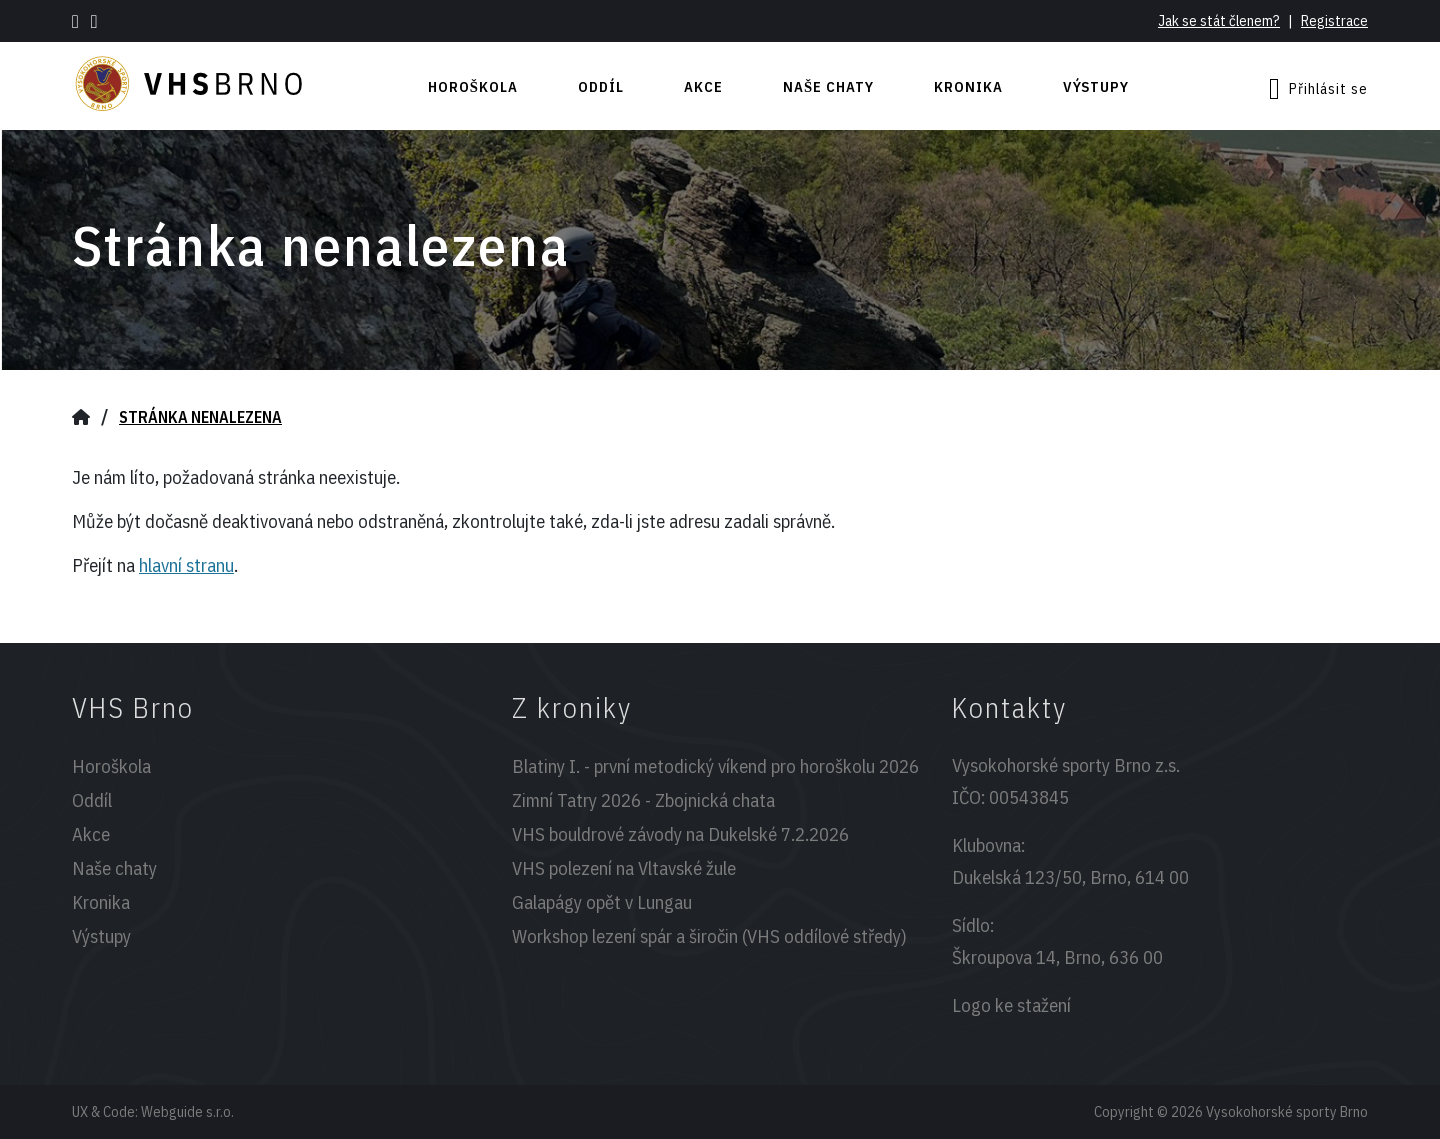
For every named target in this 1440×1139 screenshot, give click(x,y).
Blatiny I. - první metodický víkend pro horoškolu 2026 (715, 766)
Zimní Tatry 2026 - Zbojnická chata (643, 800)
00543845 (1029, 797)
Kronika (968, 86)
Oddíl (601, 86)
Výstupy (1096, 86)
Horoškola (473, 86)
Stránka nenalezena (200, 417)
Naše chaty (828, 86)
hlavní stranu (186, 565)
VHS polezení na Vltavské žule (624, 868)
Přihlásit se (1318, 89)
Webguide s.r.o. (187, 1111)
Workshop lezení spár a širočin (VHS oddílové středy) (709, 936)
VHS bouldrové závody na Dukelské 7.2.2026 (680, 834)
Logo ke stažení (1011, 1005)
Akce (703, 86)
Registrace (1334, 20)
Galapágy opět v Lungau (602, 902)
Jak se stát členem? (1219, 20)
